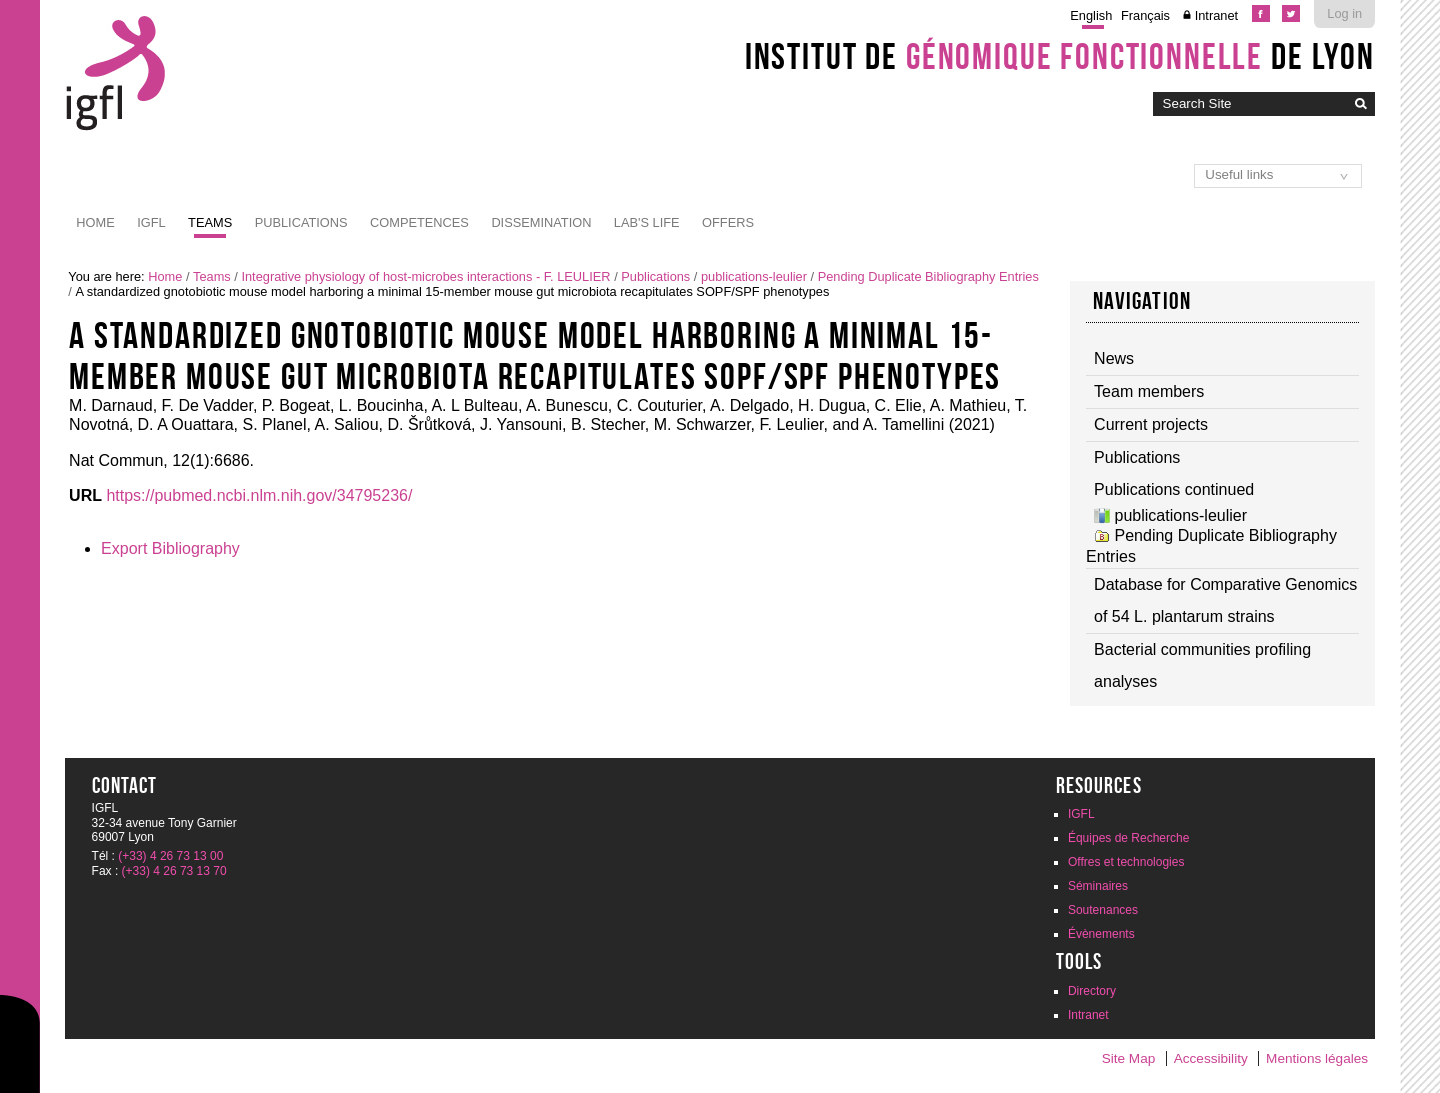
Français (1145, 15)
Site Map (1129, 1058)
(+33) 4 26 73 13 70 (174, 871)
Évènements (1101, 934)
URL (85, 495)
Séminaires (1098, 886)
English (1091, 15)
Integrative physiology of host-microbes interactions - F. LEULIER (425, 276)
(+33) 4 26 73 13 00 (170, 856)
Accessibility (1211, 1058)
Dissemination (541, 222)
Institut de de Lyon (1060, 56)
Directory (1092, 991)
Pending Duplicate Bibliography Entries (928, 276)
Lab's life (647, 222)
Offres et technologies (1126, 862)
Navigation (1142, 301)
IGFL (151, 222)
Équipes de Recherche (1128, 838)
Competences (419, 222)
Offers (728, 222)
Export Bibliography (170, 548)
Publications (301, 222)
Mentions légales (1317, 1058)
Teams (210, 222)
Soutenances (1103, 910)
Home (95, 222)
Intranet (1216, 15)
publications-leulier (754, 276)
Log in (1344, 13)
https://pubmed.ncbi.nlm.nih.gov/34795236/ (259, 495)
